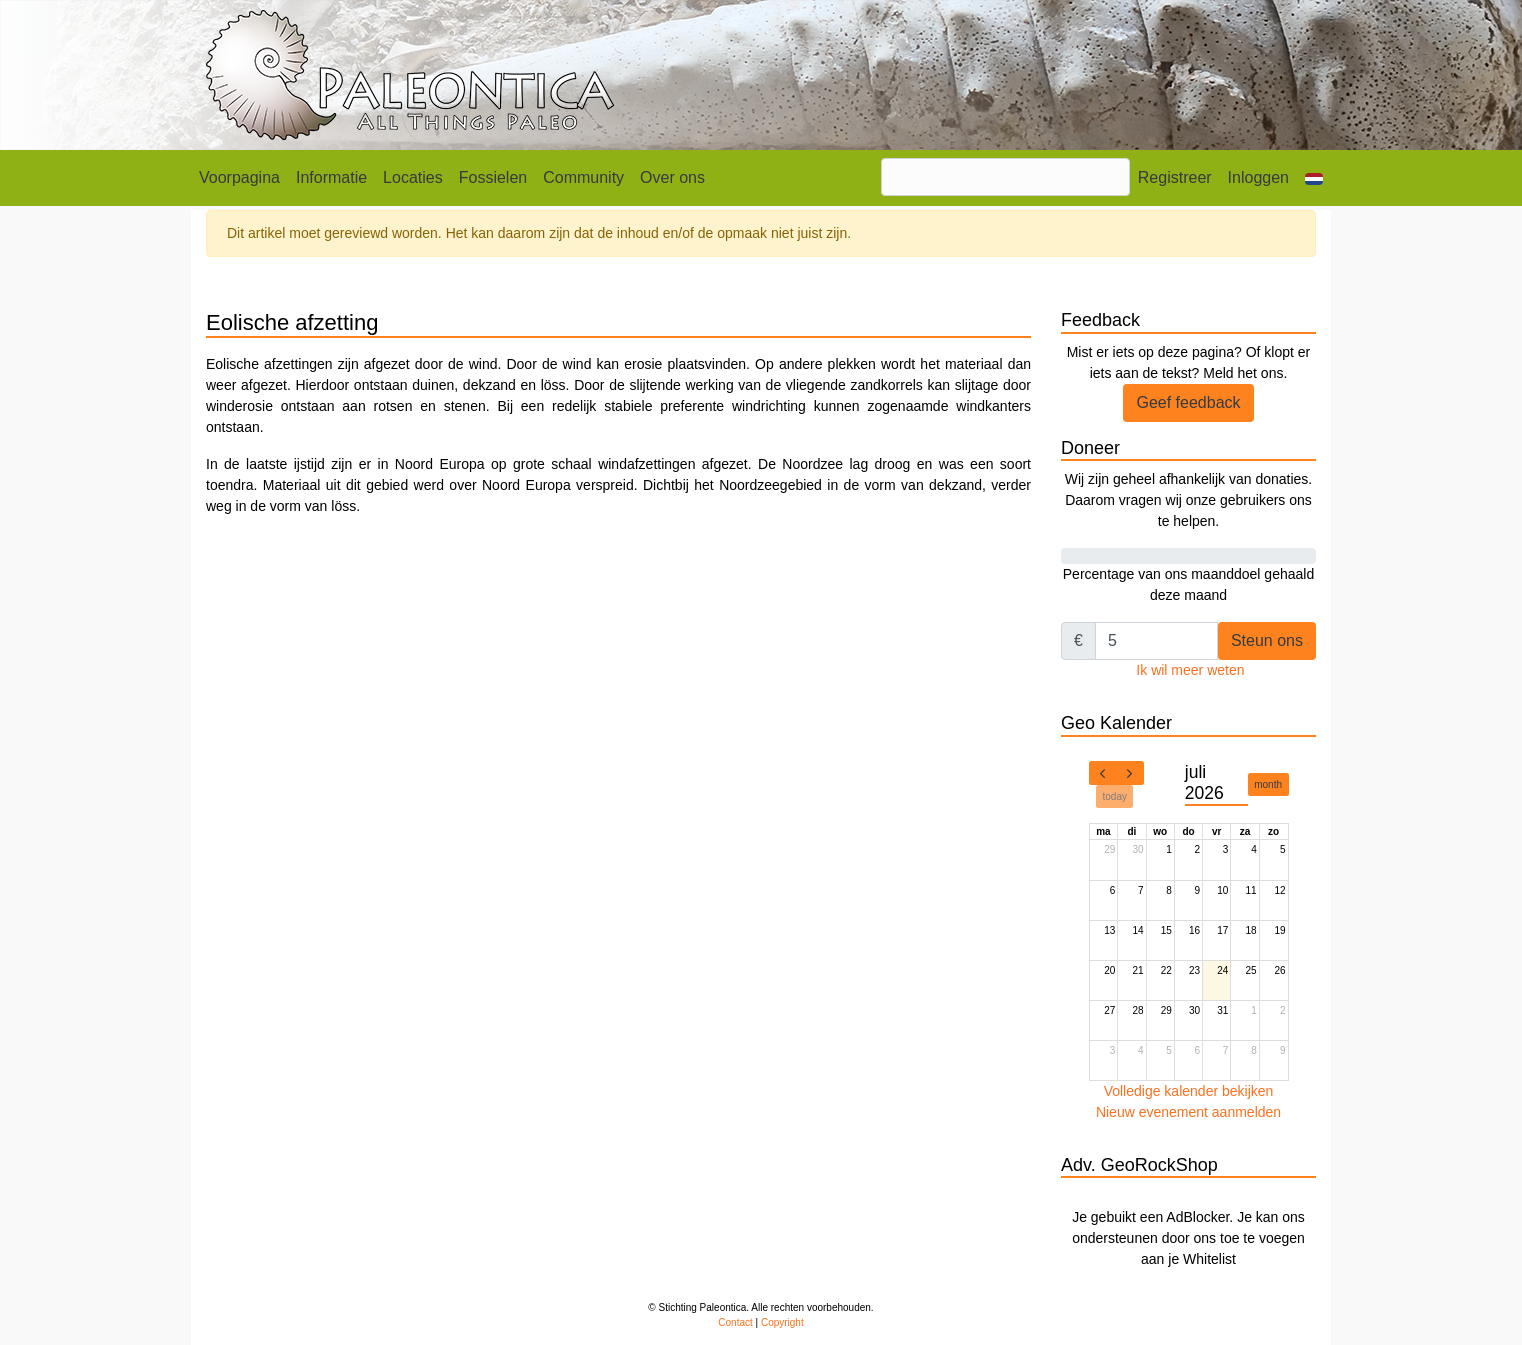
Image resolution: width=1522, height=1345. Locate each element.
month (1268, 784)
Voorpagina (239, 177)
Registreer (1175, 177)
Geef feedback (1188, 402)
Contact (735, 1322)
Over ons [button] (672, 177)
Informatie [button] (331, 177)
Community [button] (583, 177)
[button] (1314, 178)
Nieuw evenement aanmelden (1188, 1112)
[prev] (1103, 773)
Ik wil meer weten (1190, 670)
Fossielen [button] (493, 177)
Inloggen (1258, 177)
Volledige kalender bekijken (1189, 1091)
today (1115, 796)
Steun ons (1267, 640)
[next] (1130, 773)
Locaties (413, 177)
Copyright (782, 1322)
